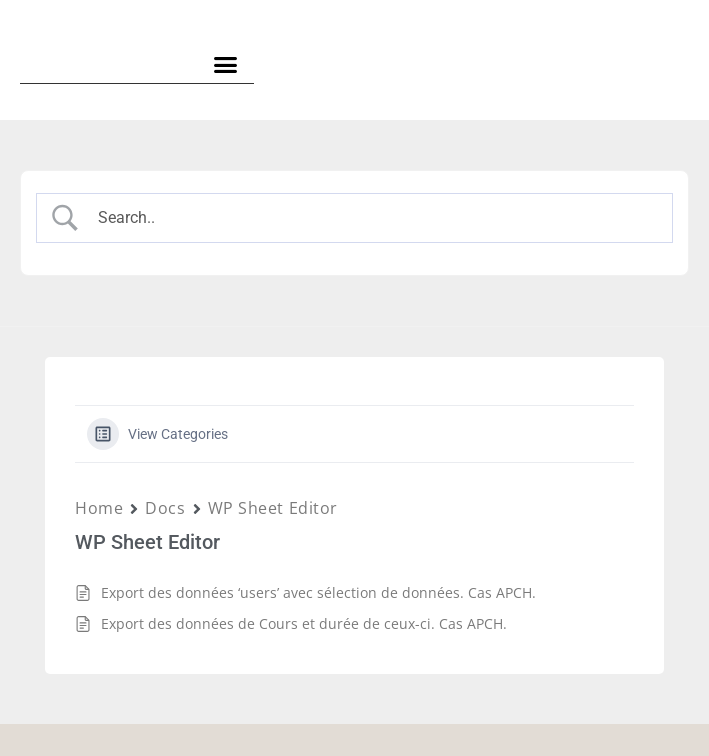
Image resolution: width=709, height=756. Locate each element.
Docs (165, 508)
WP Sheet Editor (273, 508)
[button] (226, 65)
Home (99, 508)
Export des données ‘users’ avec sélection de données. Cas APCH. (318, 592)
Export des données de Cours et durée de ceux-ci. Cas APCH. (304, 623)
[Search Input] (372, 218)
